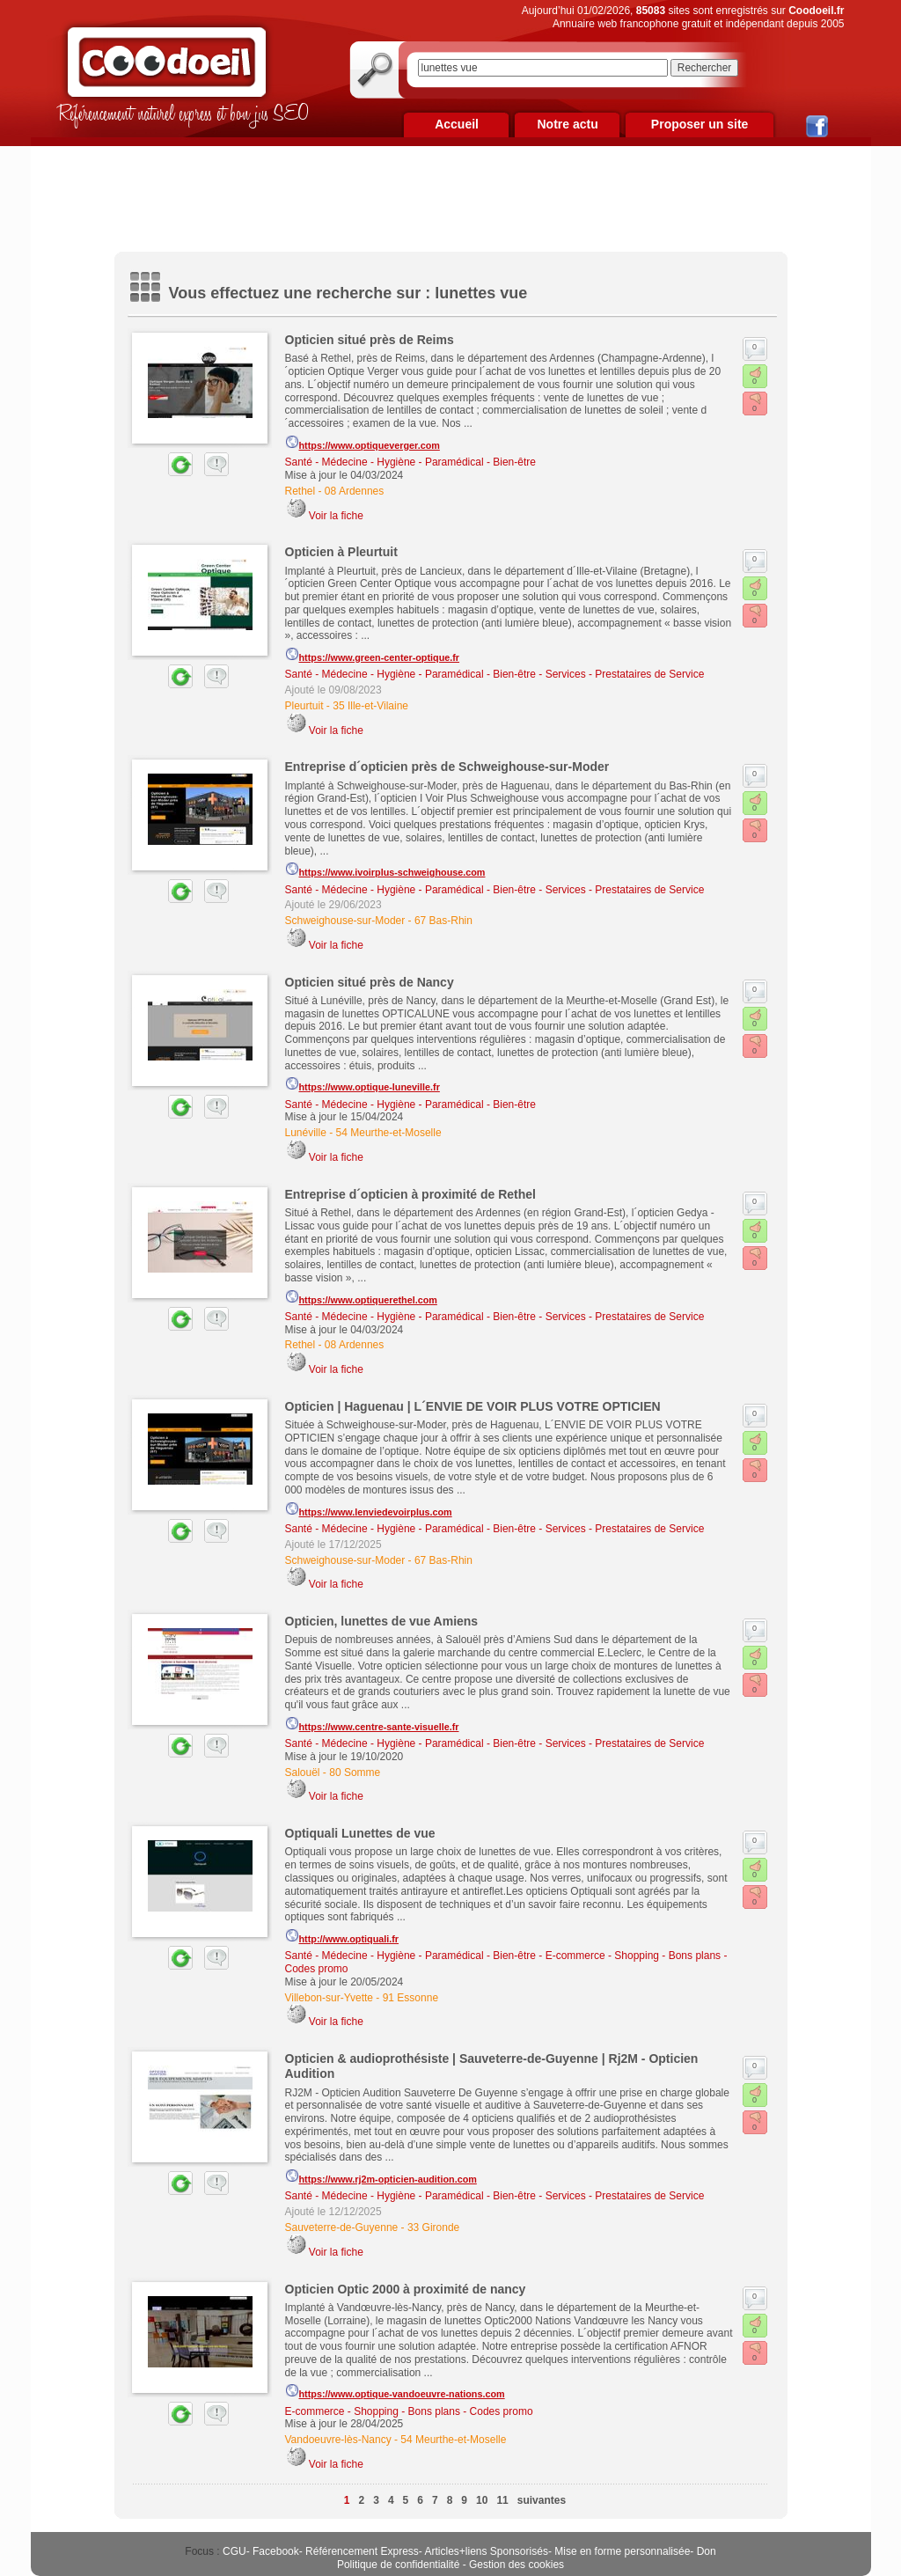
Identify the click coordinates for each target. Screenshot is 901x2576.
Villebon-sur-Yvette (329, 1998)
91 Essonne (410, 1998)
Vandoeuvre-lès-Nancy (338, 2439)
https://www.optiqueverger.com (362, 443)
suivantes (541, 2500)
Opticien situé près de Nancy (369, 982)
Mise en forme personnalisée (622, 2551)
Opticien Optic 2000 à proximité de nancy (405, 2289)
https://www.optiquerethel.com (361, 1297)
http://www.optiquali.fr (342, 1936)
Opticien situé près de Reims (369, 340)
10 (481, 2500)
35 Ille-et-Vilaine (370, 706)
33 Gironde (433, 2227)
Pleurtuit (304, 706)
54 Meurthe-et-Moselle (389, 1133)
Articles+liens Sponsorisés (485, 2551)
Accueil (457, 124)
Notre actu (567, 124)
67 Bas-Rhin (443, 920)
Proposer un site (699, 124)
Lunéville (305, 1133)
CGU (234, 2551)
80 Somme (354, 1772)
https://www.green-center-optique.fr (372, 655)
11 (502, 2500)
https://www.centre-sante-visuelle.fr (372, 1724)
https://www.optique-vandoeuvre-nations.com (395, 2391)
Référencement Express (362, 2551)
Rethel (300, 491)
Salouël (302, 1772)
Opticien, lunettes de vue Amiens (382, 1621)
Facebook (276, 2551)
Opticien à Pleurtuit (341, 552)
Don (706, 2551)
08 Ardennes (354, 491)
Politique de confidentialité (398, 2564)
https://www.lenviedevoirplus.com (368, 1509)
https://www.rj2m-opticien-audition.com (381, 2176)
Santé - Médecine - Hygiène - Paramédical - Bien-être (410, 462)
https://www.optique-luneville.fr (362, 1084)
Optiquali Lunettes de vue (360, 1833)
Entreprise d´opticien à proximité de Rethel (411, 1194)
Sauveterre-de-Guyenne (342, 2227)
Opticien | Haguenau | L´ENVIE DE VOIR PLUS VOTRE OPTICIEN (473, 1406)
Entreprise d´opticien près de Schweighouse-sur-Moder (447, 767)
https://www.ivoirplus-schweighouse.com (385, 869)
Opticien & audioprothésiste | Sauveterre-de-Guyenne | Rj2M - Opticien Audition (492, 2066)
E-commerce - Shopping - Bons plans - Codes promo (409, 2411)
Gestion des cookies (516, 2564)
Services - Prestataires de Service (625, 674)
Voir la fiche (336, 516)
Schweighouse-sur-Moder (345, 920)
